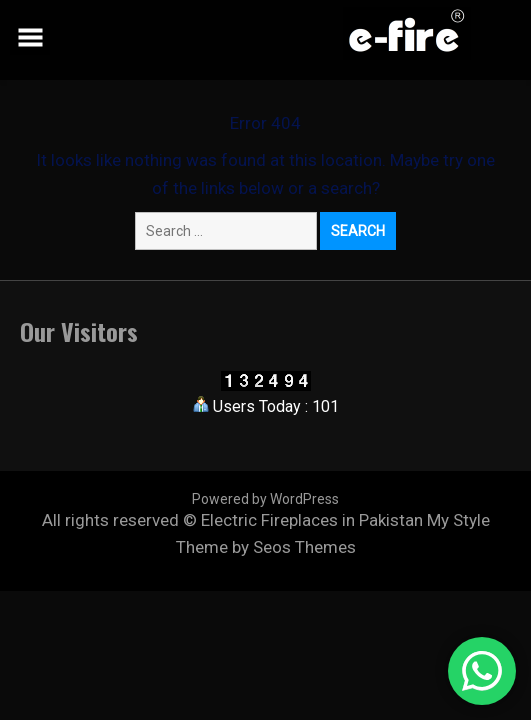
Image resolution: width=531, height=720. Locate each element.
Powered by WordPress (265, 499)
